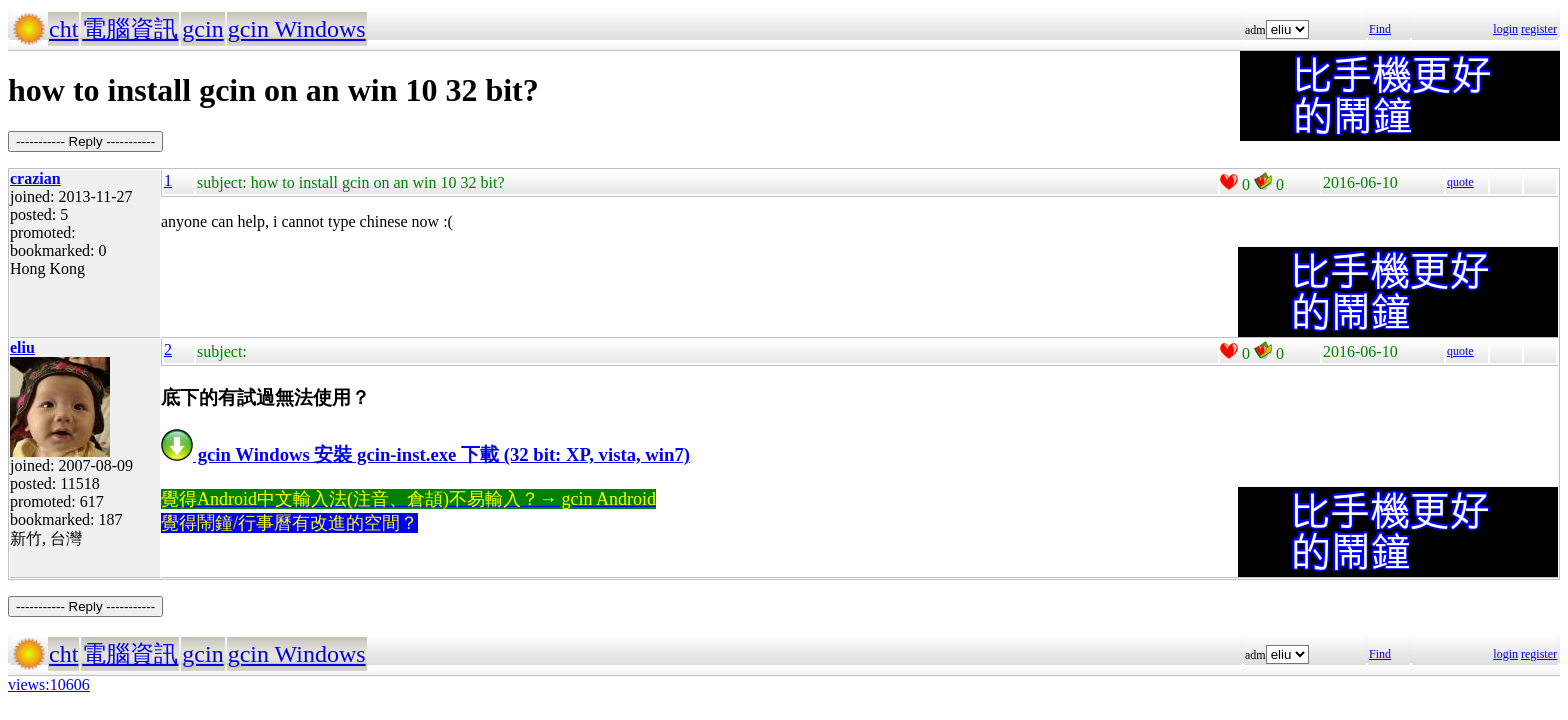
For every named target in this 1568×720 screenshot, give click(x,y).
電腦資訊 (130, 29)
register (1539, 29)
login (1505, 29)
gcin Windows (297, 29)
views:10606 (49, 684)
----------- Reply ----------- (85, 141)
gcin (202, 29)
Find (1380, 29)
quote (1460, 182)
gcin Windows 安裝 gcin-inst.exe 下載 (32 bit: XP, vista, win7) (425, 454)
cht (63, 29)
